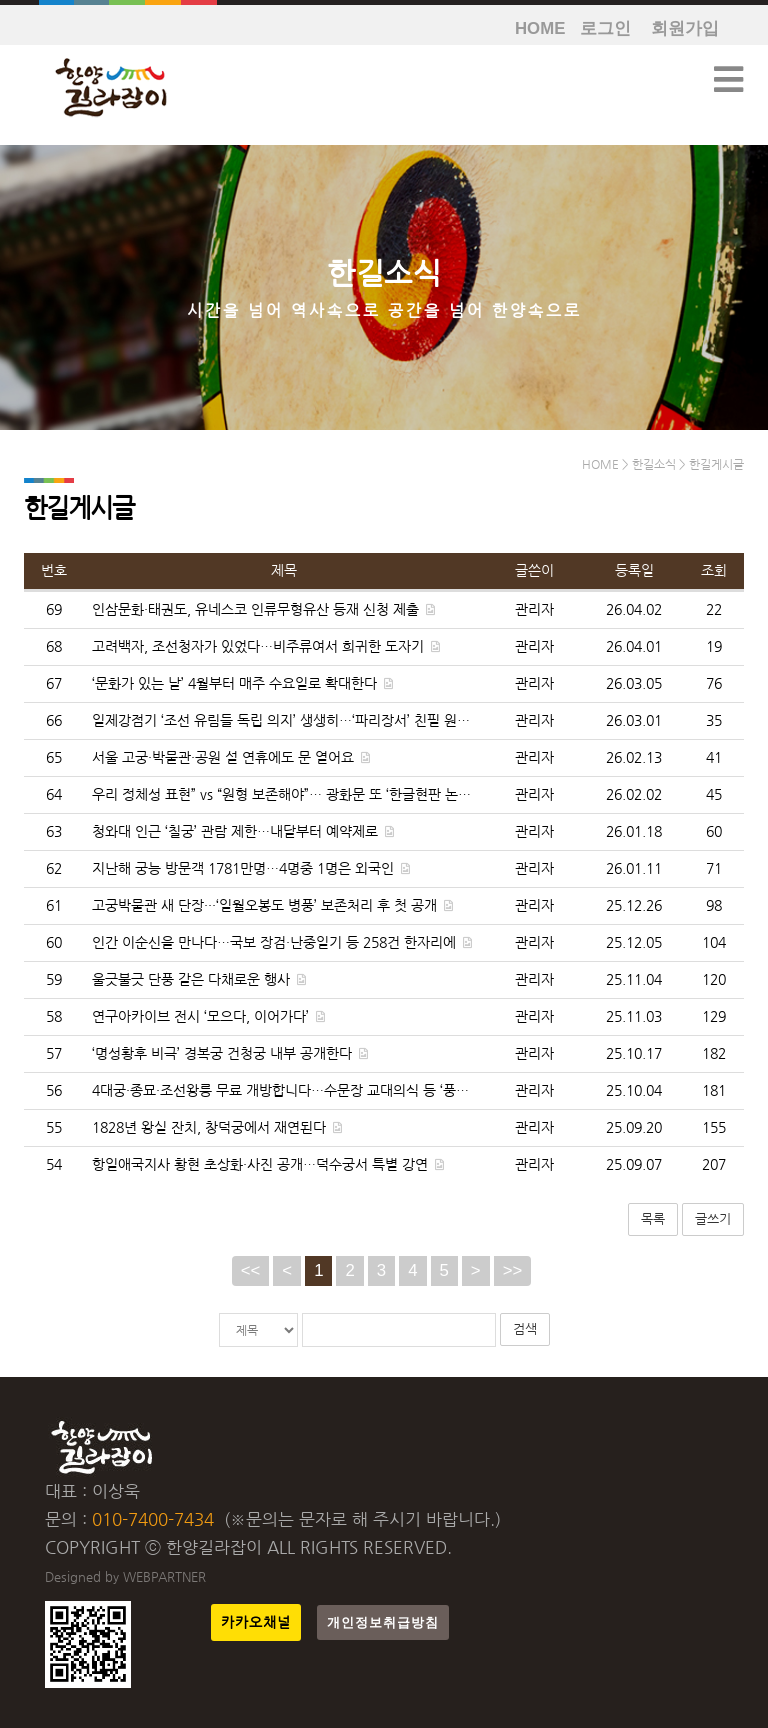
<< (251, 1270)
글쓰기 (713, 1218)
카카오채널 (256, 1622)
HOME (540, 28)
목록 (653, 1218)
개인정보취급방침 (383, 1622)
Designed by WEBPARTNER (125, 1576)
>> (513, 1270)
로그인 (605, 28)
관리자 (534, 609)
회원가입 (685, 28)
